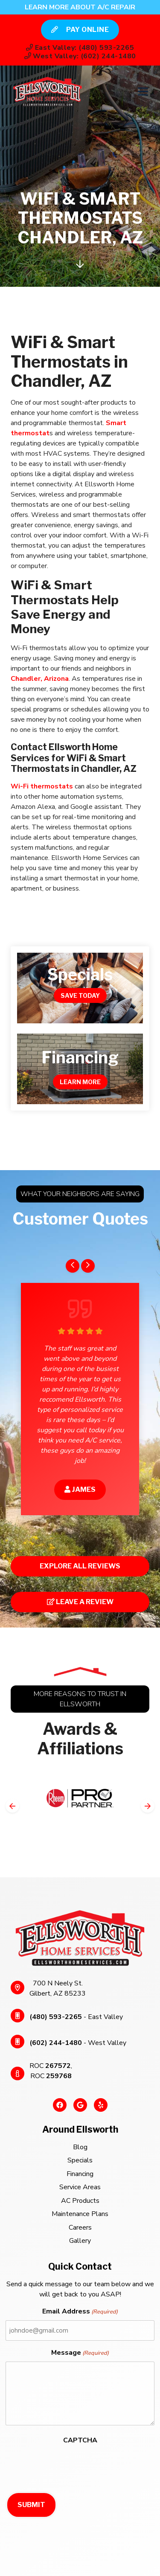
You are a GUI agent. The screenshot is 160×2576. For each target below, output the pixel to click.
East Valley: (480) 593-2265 (80, 47)
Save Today (80, 995)
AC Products (80, 2200)
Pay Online (80, 30)
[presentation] (70, 2465)
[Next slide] (88, 1266)
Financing (80, 2174)
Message (80, 2353)
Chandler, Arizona (40, 678)
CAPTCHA (80, 2440)
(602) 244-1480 (55, 2043)
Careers (80, 2227)
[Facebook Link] (60, 2108)
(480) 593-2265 (55, 2017)
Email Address (80, 2312)
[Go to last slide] (72, 1266)
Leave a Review (80, 1602)
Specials (80, 2160)
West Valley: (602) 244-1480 (80, 56)
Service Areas (80, 2187)
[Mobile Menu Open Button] (143, 91)
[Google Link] (80, 2108)
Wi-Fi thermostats (42, 786)
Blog (80, 2147)
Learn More (80, 1081)
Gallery (80, 2240)
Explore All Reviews (80, 1566)
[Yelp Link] (101, 2108)
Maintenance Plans (80, 2214)
